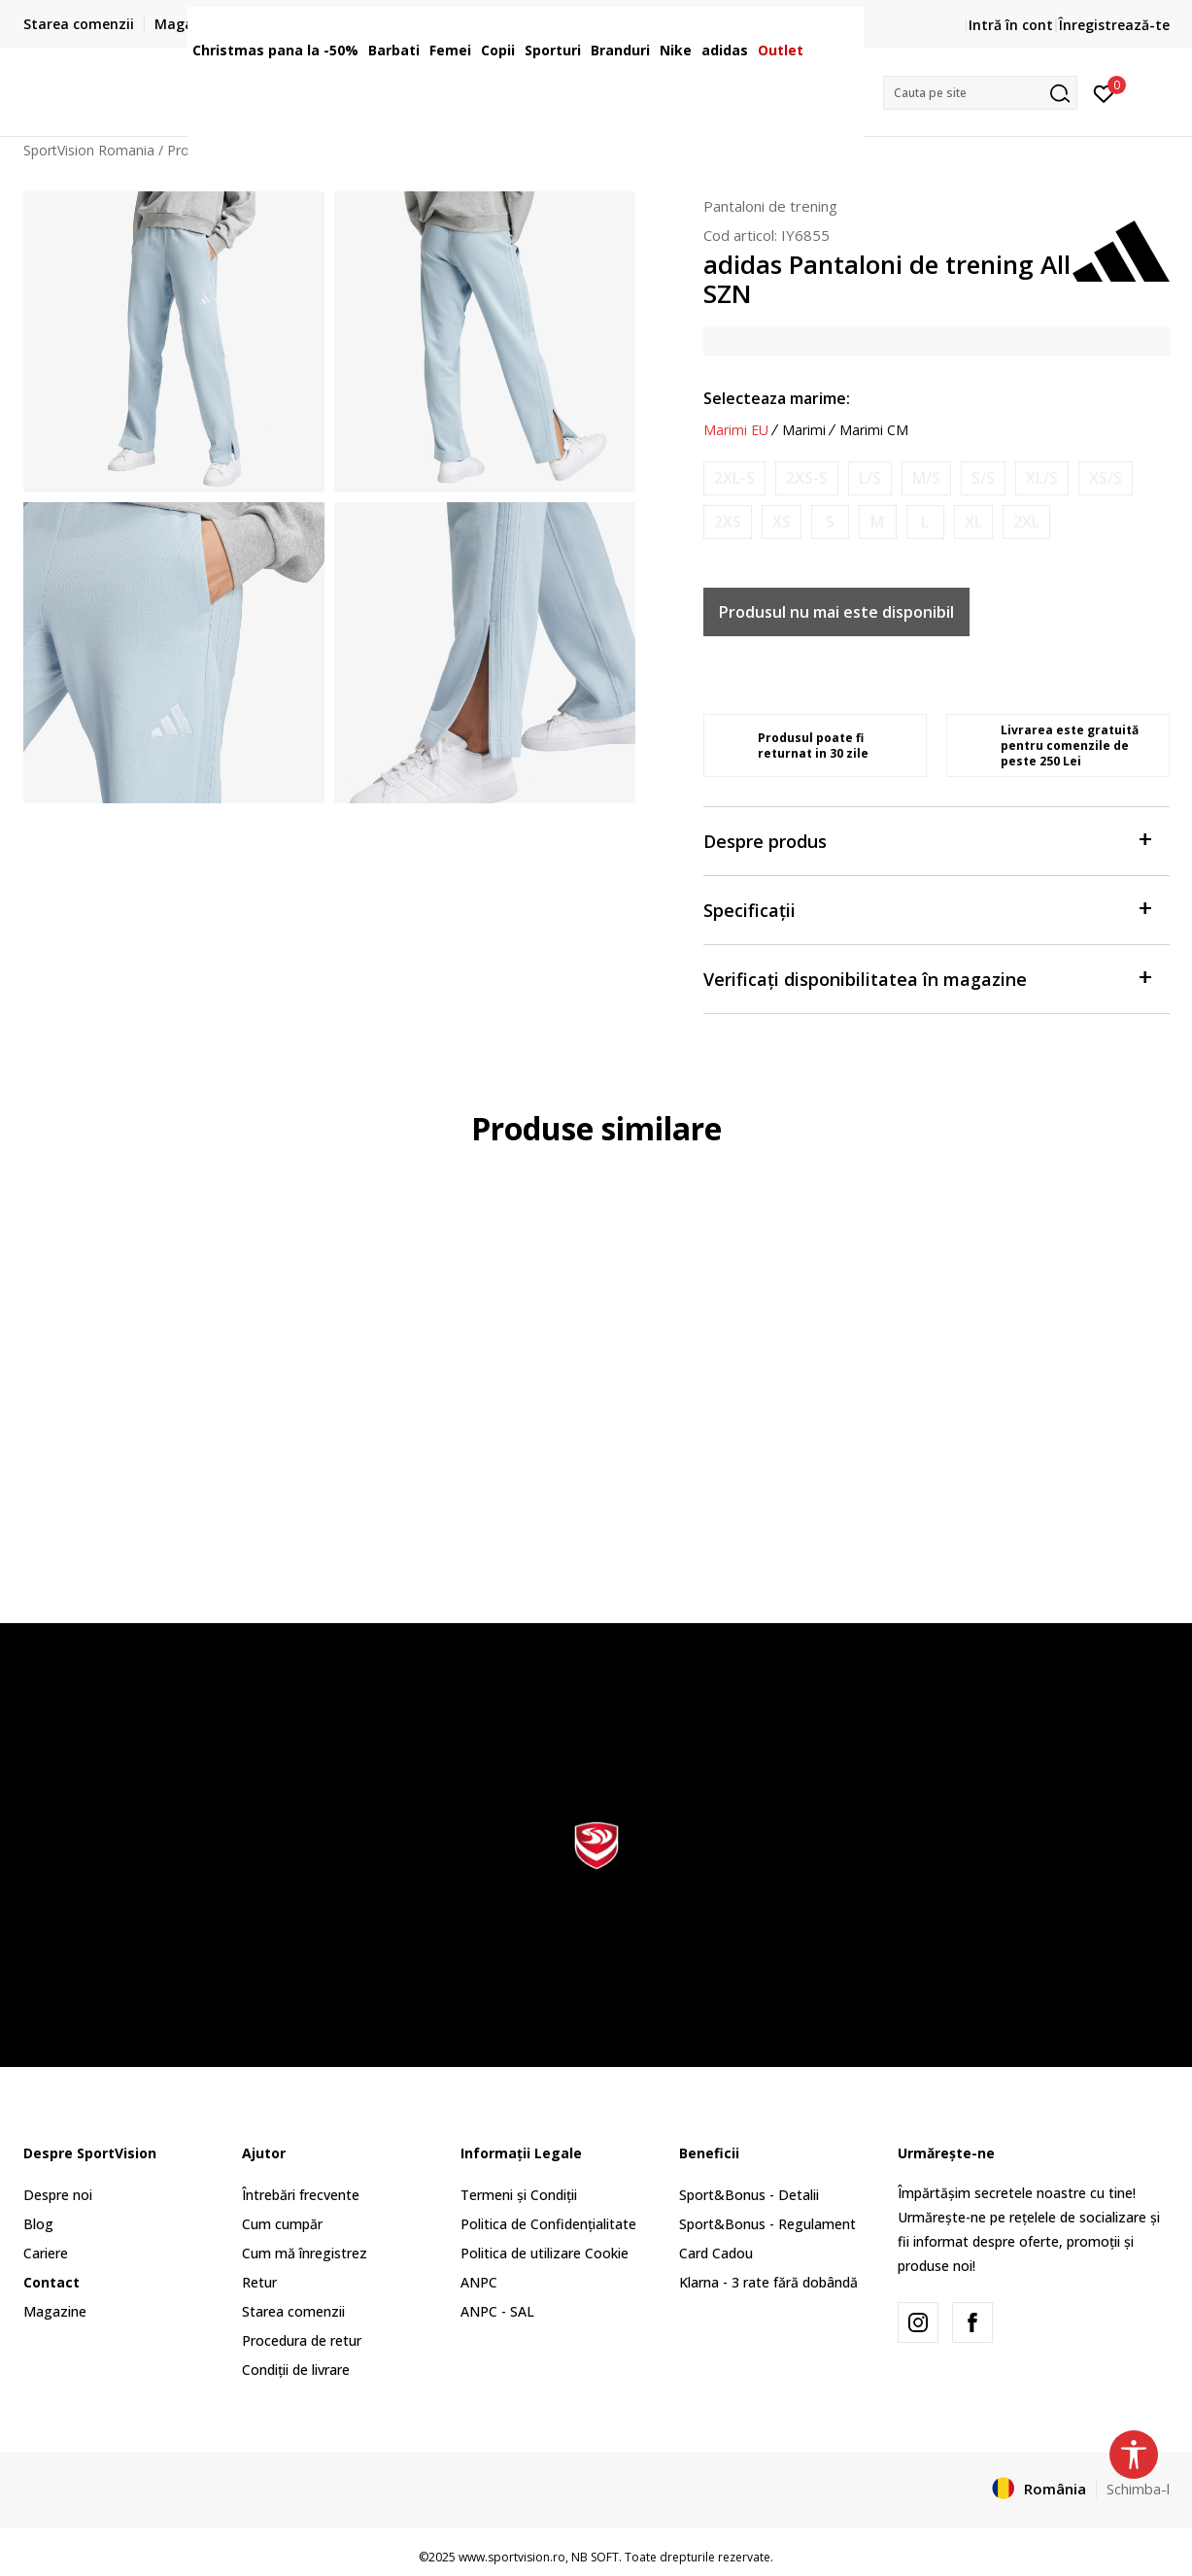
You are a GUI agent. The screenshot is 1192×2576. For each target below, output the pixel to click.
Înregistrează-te (1114, 25)
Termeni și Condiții (518, 2195)
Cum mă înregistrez (304, 2253)
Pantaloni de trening (770, 206)
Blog (38, 2224)
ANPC (478, 2282)
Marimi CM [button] (873, 430)
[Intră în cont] (1104, 92)
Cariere (45, 2253)
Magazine (54, 2311)
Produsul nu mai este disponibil (836, 612)
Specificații (926, 909)
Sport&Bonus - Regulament (767, 2224)
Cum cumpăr (282, 2224)
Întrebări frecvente (300, 2195)
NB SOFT (595, 2557)
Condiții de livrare (296, 2369)
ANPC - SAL (497, 2311)
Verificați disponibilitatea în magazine (926, 978)
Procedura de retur (301, 2340)
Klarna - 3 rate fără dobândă (768, 2282)
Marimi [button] (804, 430)
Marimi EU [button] (735, 430)
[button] (980, 93)
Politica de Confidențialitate (548, 2224)
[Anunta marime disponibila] (734, 478)
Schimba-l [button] (1138, 2488)
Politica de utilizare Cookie (544, 2253)
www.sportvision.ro (512, 2557)
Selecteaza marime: (776, 398)
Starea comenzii (293, 2311)
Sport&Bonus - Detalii (749, 2195)
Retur (259, 2282)
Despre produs (926, 840)
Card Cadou (716, 2253)
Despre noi (57, 2195)
